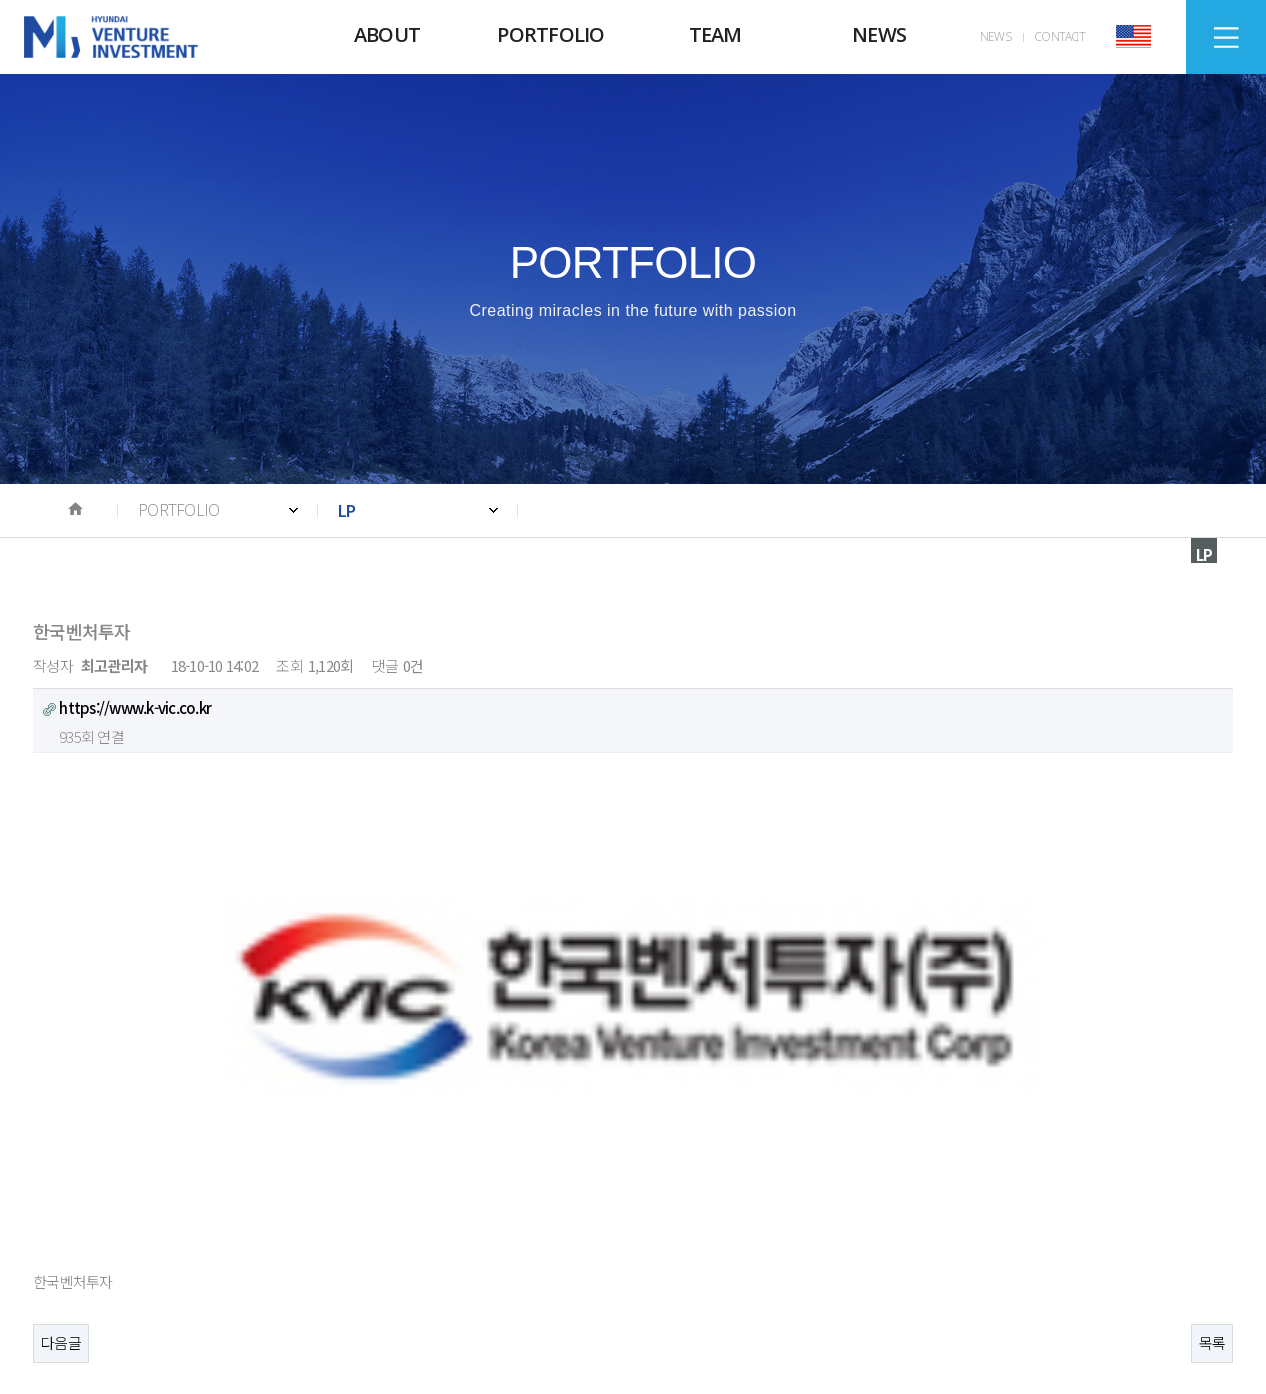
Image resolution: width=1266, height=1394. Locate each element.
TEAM (715, 34)
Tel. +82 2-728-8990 (129, 1298)
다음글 (61, 971)
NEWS (879, 34)
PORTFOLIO (550, 34)
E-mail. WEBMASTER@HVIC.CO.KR (576, 1298)
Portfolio (160, 1182)
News (329, 1182)
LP (347, 510)
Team (250, 1182)
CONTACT (1059, 36)
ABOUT (387, 34)
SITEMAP (1226, 37)
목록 (1212, 971)
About (68, 1182)
